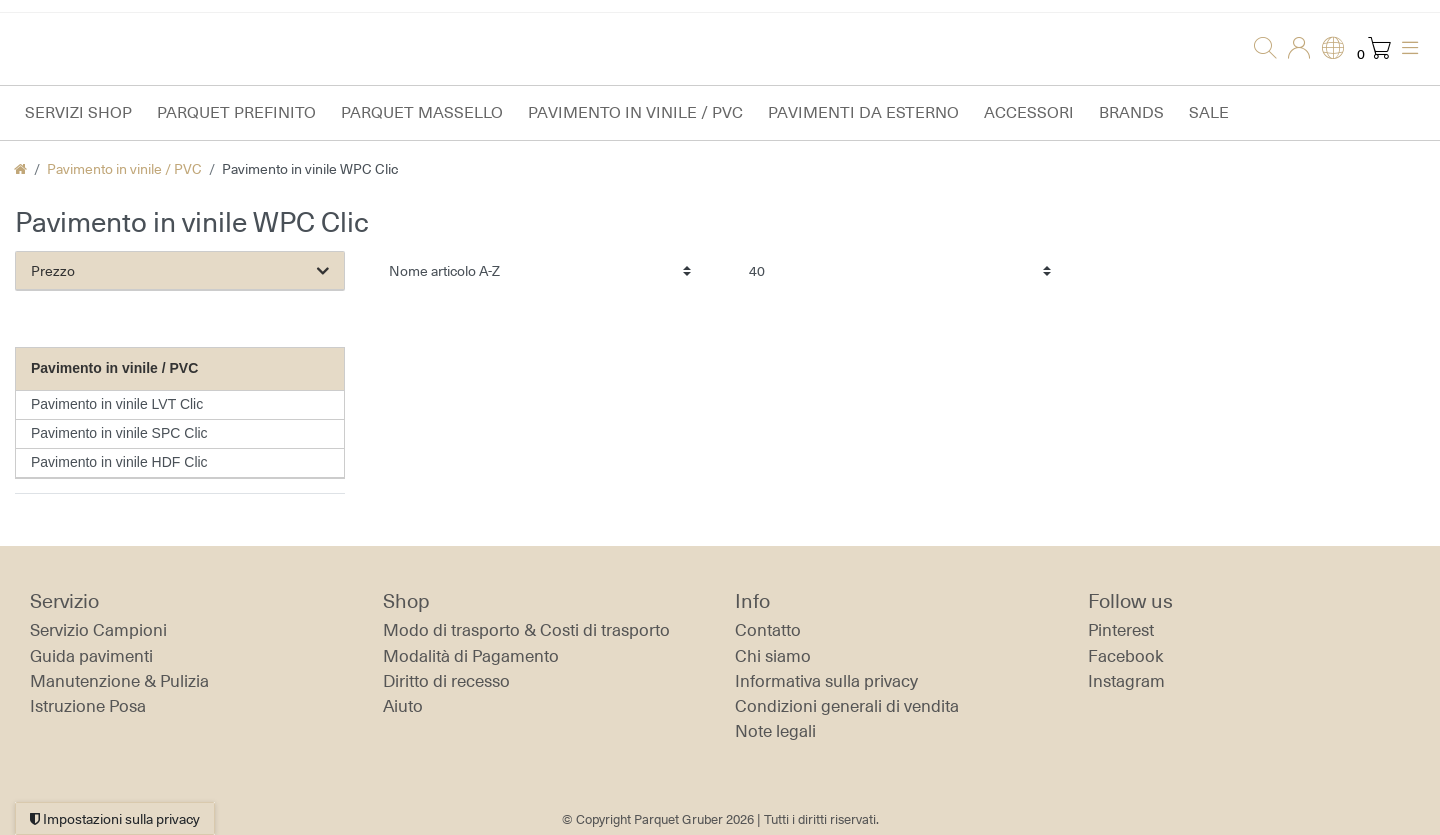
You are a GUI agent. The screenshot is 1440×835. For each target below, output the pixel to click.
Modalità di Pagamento (471, 656)
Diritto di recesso (446, 681)
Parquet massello (422, 112)
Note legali (775, 731)
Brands (1131, 112)
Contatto (768, 630)
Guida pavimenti (91, 656)
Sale (1209, 112)
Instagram (1126, 681)
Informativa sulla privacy (826, 681)
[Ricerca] (1259, 49)
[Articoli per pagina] (900, 270)
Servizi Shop (78, 112)
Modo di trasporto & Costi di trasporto (526, 630)
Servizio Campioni (98, 630)
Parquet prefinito (236, 112)
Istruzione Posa (88, 706)
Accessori (1029, 112)
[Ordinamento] (540, 270)
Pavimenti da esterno (863, 112)
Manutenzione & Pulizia (119, 681)
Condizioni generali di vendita (847, 706)
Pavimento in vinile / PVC (635, 112)
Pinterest (1121, 630)
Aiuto (403, 706)
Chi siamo (773, 656)
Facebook (1126, 656)
